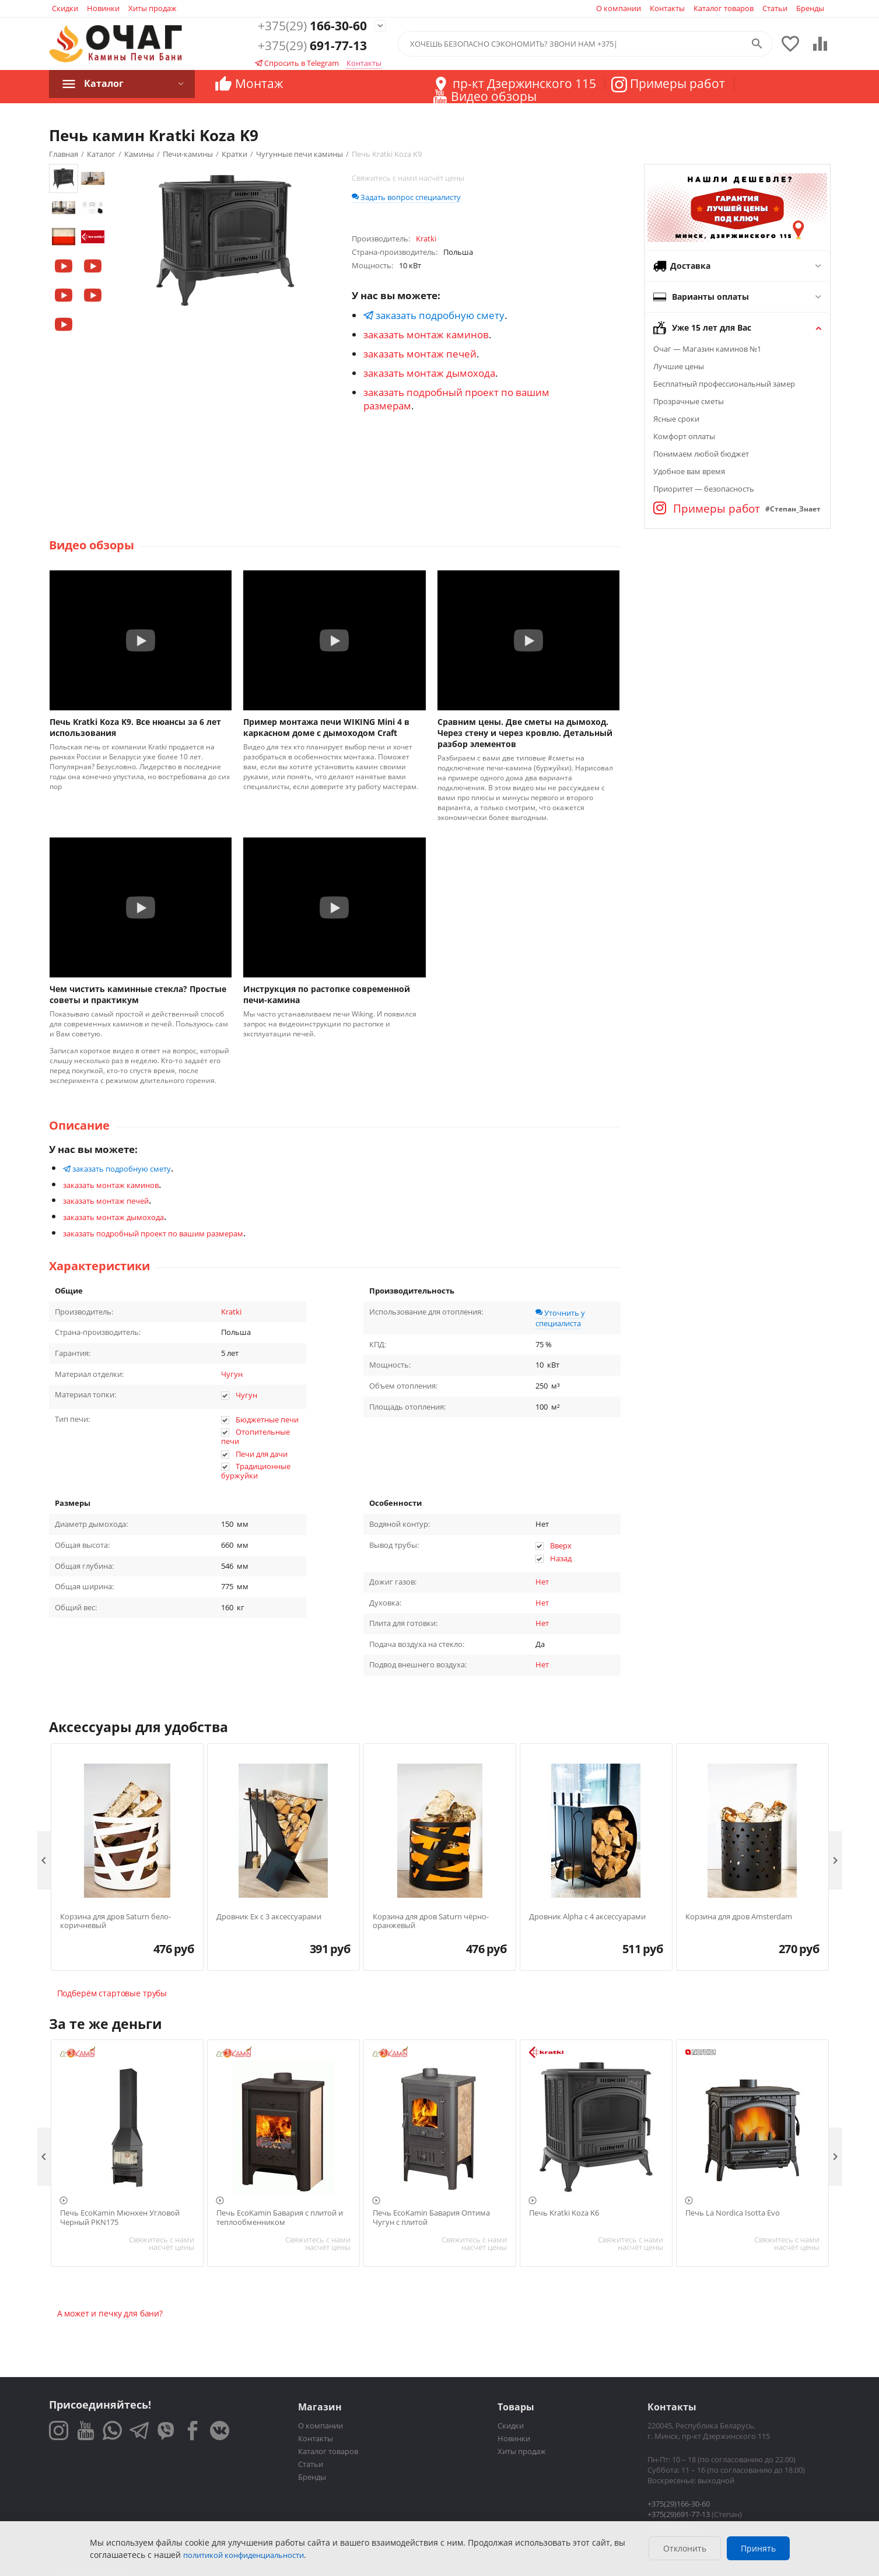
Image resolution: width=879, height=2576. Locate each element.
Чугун (232, 1374)
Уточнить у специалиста (560, 1318)
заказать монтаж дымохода (429, 373)
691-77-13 (312, 45)
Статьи (774, 8)
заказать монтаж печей (420, 353)
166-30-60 (312, 26)
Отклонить (684, 2548)
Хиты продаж (152, 8)
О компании (618, 8)
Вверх (561, 1545)
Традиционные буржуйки (256, 1471)
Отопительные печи (255, 1436)
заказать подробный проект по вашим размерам (153, 1233)
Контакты (667, 8)
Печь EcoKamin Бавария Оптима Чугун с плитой (431, 2218)
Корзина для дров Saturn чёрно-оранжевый (431, 1921)
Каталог (104, 83)
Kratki (231, 1311)
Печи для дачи (262, 1454)
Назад (561, 1558)
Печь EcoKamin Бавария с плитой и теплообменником (279, 2218)
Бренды (810, 8)
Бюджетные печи (267, 1419)
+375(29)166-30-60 (678, 2503)
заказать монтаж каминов (426, 334)
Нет (542, 1581)
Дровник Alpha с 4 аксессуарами (587, 1917)
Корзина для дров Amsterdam (738, 1917)
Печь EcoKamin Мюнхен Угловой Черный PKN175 (120, 2218)
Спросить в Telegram (297, 63)
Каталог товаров (724, 8)
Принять (758, 2548)
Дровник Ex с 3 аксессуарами (268, 1917)
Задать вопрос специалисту (406, 197)
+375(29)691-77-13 (678, 2514)
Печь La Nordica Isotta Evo (732, 2213)
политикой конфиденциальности (243, 2555)
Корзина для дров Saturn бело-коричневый (115, 1921)
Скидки (65, 8)
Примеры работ (706, 508)
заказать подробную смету (434, 315)
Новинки (103, 8)
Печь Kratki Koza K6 (564, 2213)
